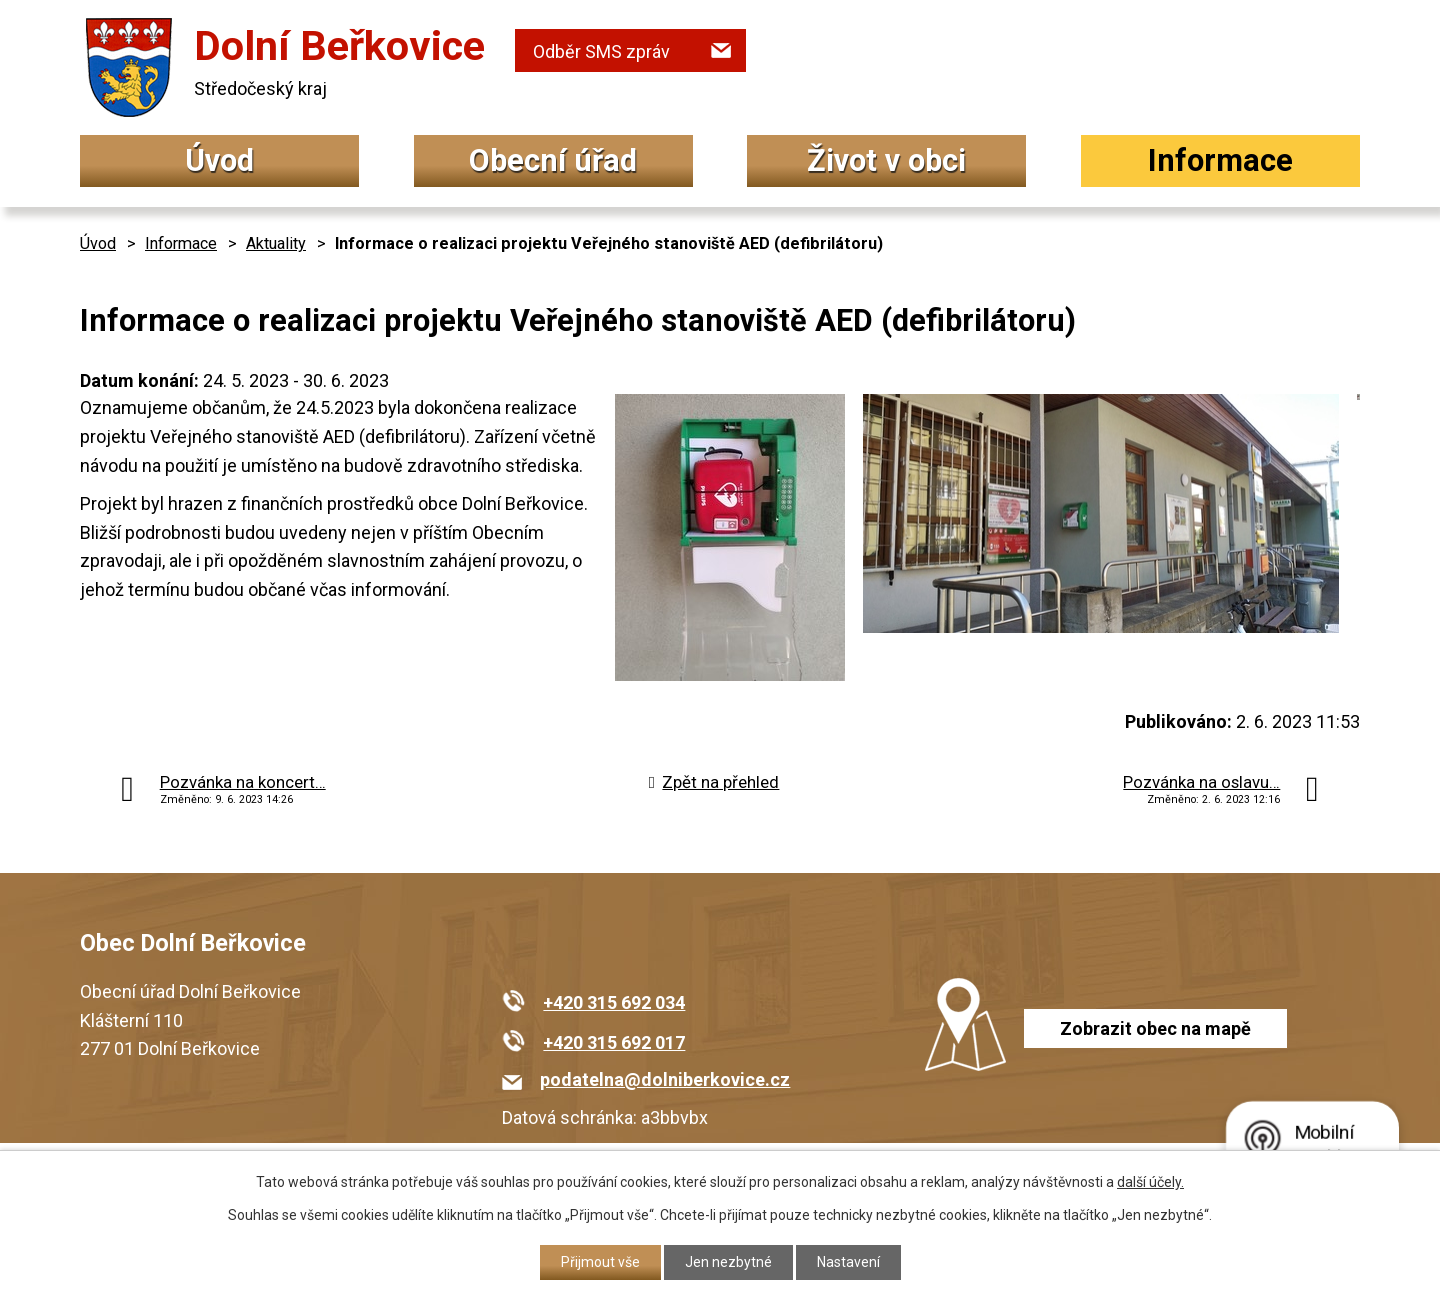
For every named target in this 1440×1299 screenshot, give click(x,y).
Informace (1220, 160)
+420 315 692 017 (614, 1042)
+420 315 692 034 (614, 1002)
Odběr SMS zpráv (601, 51)
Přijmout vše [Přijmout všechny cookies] (600, 1262)
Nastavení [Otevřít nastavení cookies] (848, 1262)
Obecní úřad (553, 160)
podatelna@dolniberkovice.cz (665, 1079)
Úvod (219, 160)
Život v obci (886, 160)
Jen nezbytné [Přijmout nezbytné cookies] (728, 1262)
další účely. (1150, 1182)
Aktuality (276, 243)
